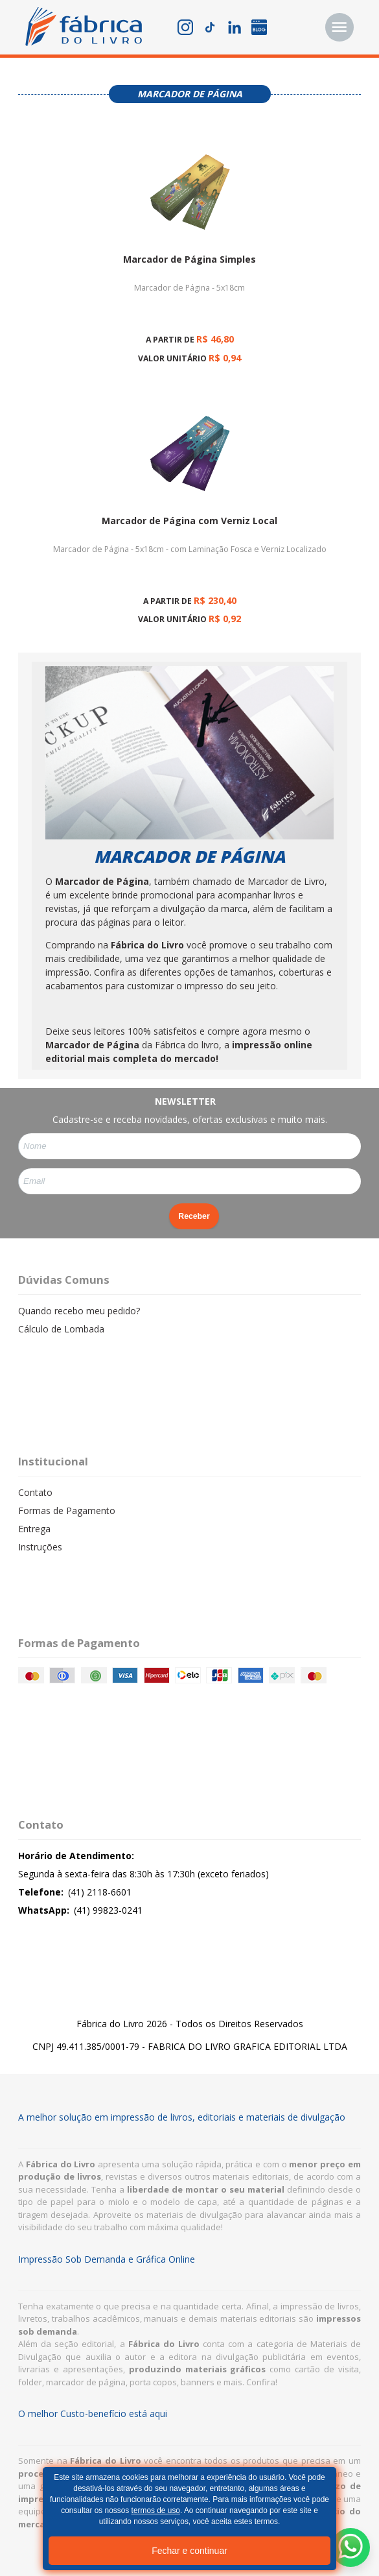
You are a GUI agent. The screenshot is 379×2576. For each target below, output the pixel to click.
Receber (193, 1216)
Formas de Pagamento (66, 1510)
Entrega (34, 1529)
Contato (35, 1492)
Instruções (40, 1547)
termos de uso (156, 2510)
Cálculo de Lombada (61, 1329)
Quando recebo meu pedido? (79, 1311)
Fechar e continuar (189, 2551)
